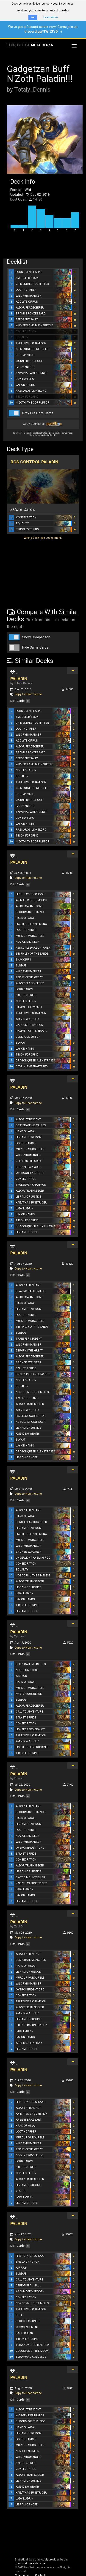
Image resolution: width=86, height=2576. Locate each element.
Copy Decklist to (43, 424)
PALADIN (18, 678)
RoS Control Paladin (34, 462)
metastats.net (37, 2563)
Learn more (50, 17)
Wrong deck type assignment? (43, 537)
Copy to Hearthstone (28, 694)
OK (32, 17)
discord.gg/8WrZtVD (41, 31)
